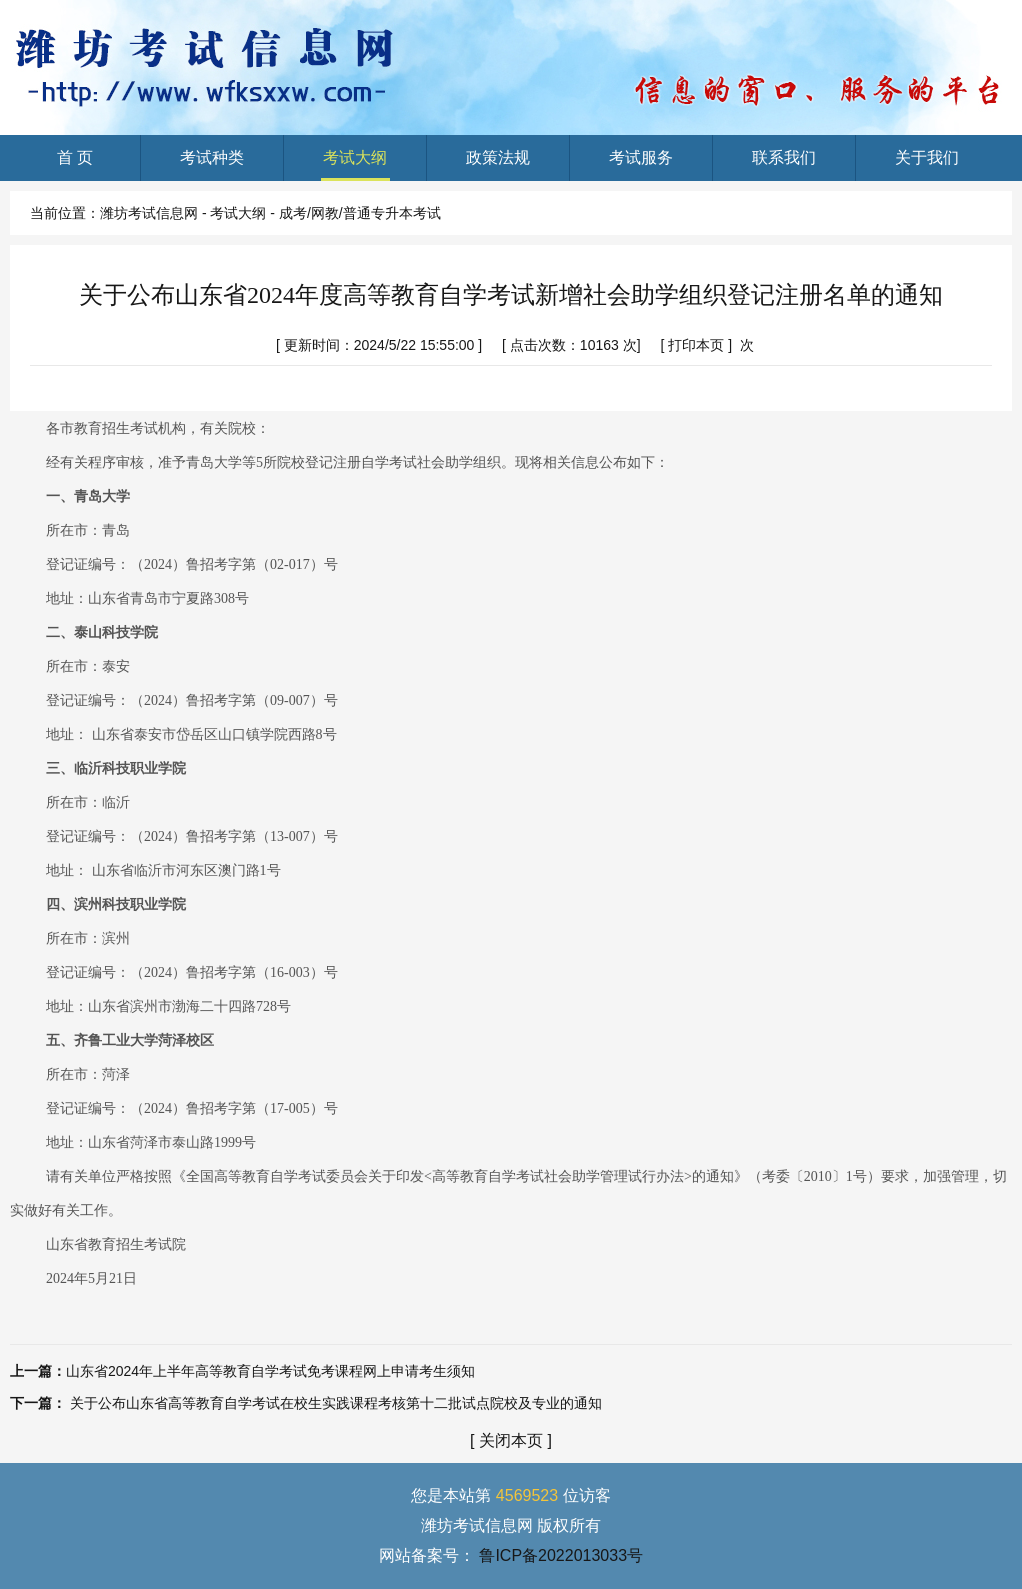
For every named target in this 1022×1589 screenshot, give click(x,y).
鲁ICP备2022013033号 (561, 1555)
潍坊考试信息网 (149, 213)
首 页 (74, 165)
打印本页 (696, 345)
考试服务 (641, 165)
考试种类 (212, 165)
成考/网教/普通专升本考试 (360, 213)
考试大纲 (355, 165)
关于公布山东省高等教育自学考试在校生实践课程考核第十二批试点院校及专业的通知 (336, 1403)
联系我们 (784, 165)
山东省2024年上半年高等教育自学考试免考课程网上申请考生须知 (270, 1371)
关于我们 (927, 165)
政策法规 (498, 165)
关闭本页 (511, 1440)
